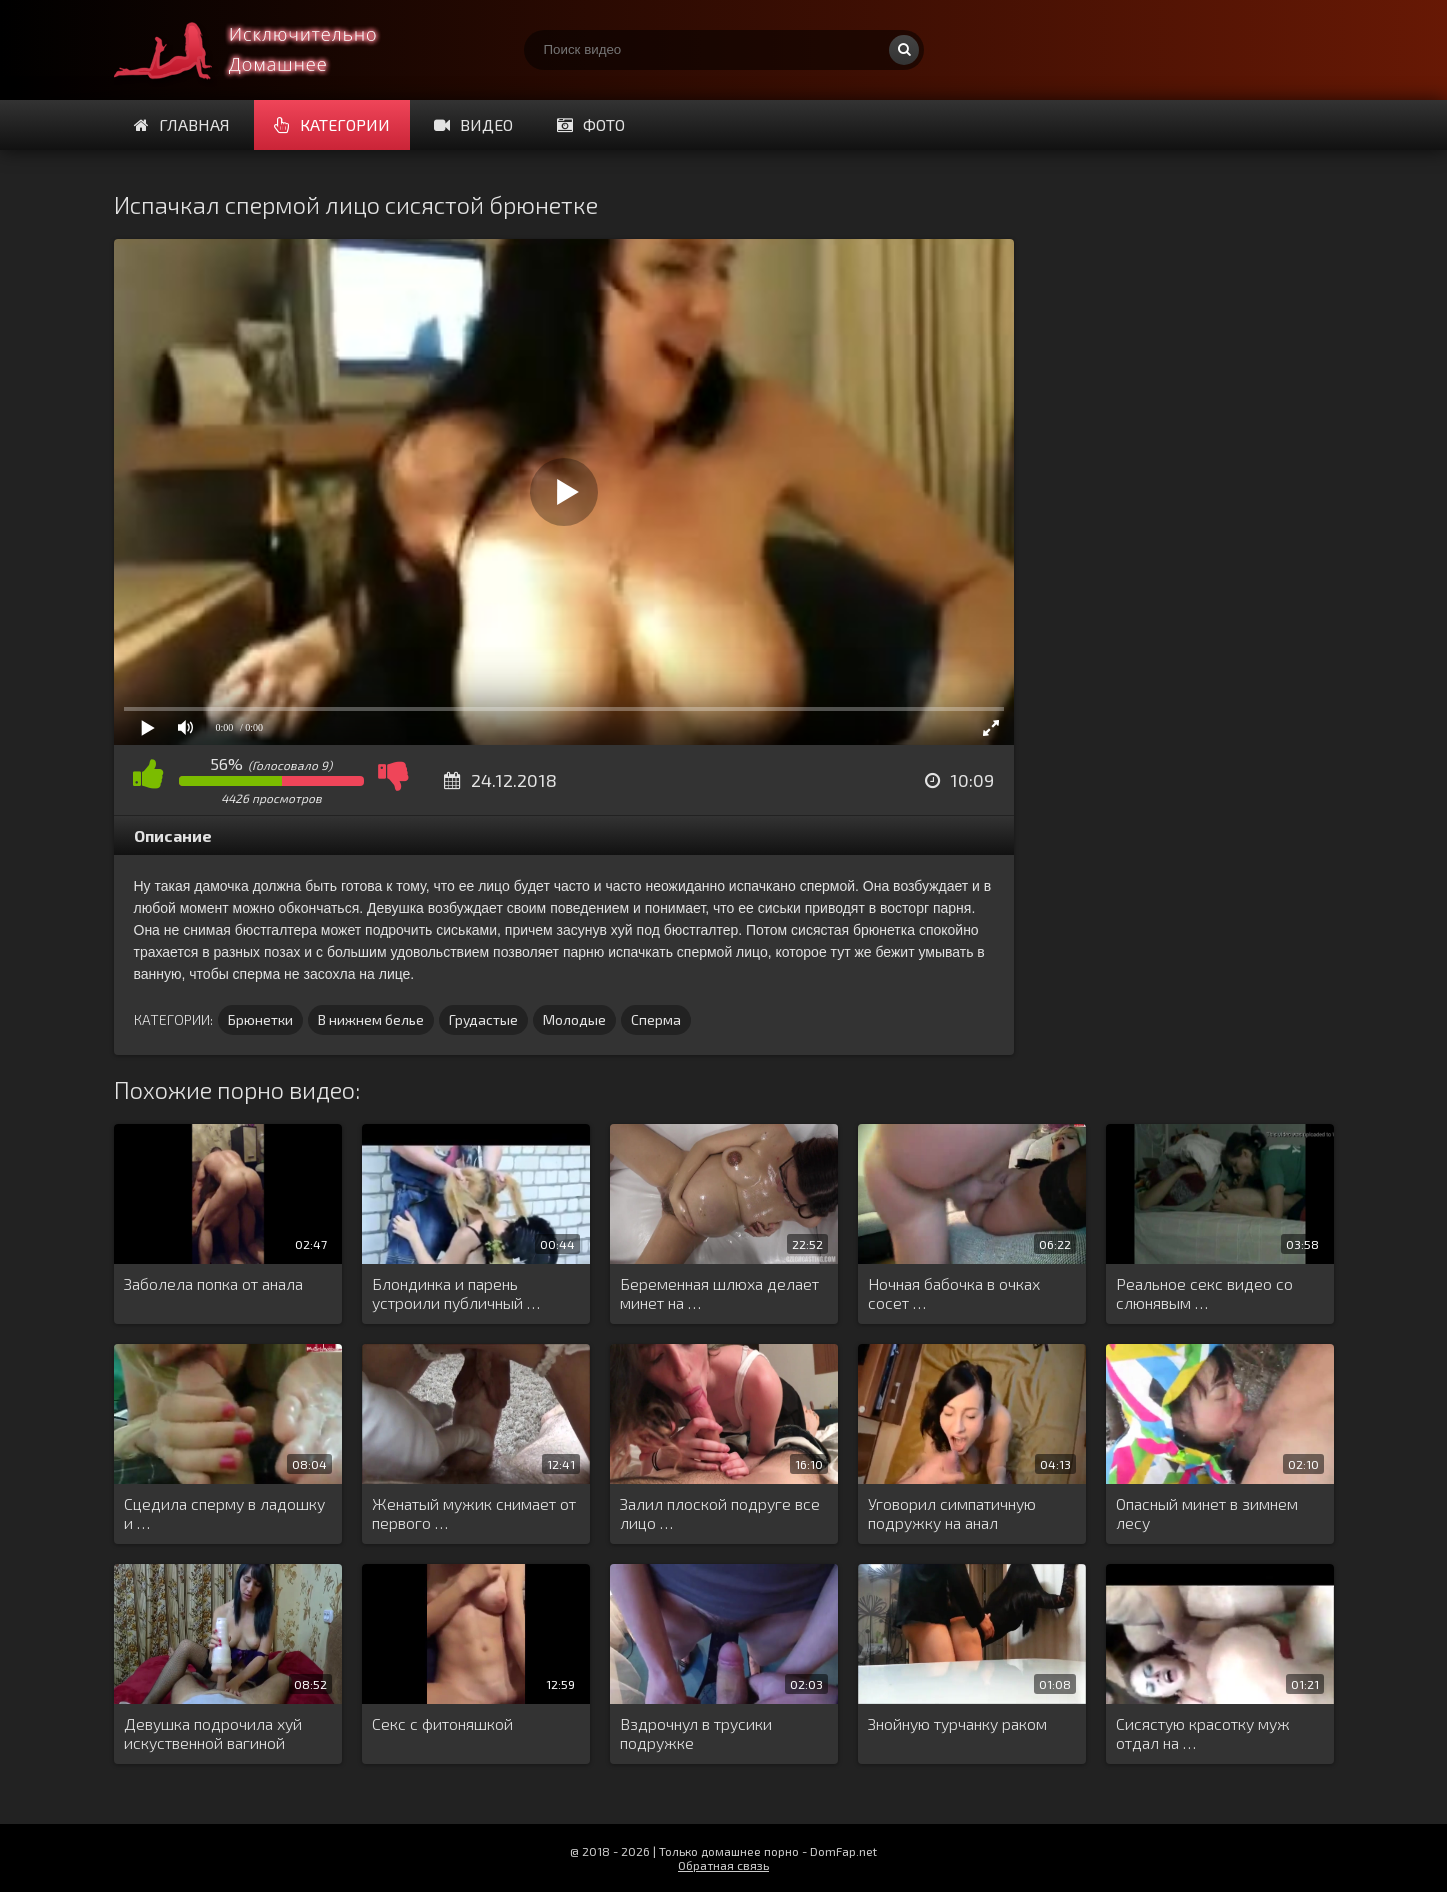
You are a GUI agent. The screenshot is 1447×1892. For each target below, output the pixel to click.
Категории (332, 124)
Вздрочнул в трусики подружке (696, 1733)
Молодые (574, 1019)
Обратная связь (723, 1865)
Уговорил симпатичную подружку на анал (952, 1513)
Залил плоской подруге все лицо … (720, 1513)
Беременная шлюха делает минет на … (719, 1293)
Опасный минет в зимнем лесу (1207, 1513)
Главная (182, 124)
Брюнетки (260, 1019)
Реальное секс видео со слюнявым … (1204, 1293)
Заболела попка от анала (213, 1283)
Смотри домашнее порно (264, 50)
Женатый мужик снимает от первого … (474, 1513)
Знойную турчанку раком (957, 1723)
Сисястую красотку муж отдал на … (1203, 1733)
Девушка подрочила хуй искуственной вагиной (213, 1733)
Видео (473, 124)
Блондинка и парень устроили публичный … (456, 1293)
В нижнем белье (371, 1019)
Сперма (656, 1019)
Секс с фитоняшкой (442, 1723)
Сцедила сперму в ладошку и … (224, 1513)
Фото (591, 124)
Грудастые (483, 1019)
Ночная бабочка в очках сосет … (954, 1293)
